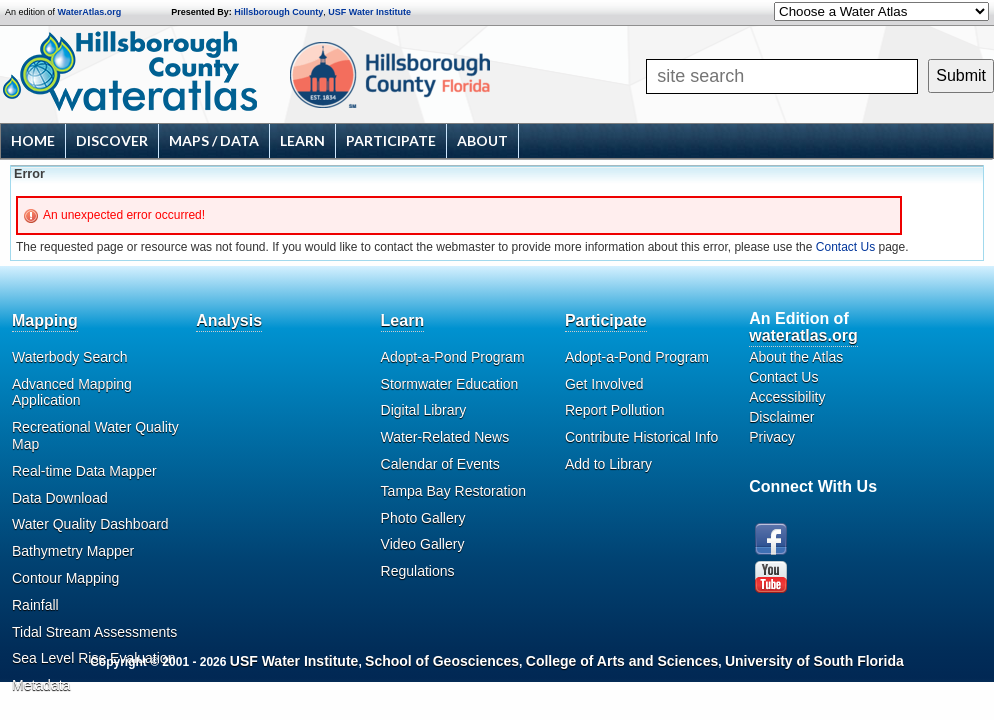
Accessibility (787, 397)
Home (33, 140)
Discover (112, 140)
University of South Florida (814, 661)
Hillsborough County (278, 12)
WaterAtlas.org (90, 12)
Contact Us (845, 247)
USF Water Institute (369, 12)
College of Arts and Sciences (622, 661)
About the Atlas (796, 357)
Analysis (229, 320)
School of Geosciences (442, 661)
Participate (391, 140)
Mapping (45, 320)
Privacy (772, 437)
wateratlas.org (803, 335)
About (482, 140)
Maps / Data (214, 140)
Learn (302, 140)
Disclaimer (781, 417)
